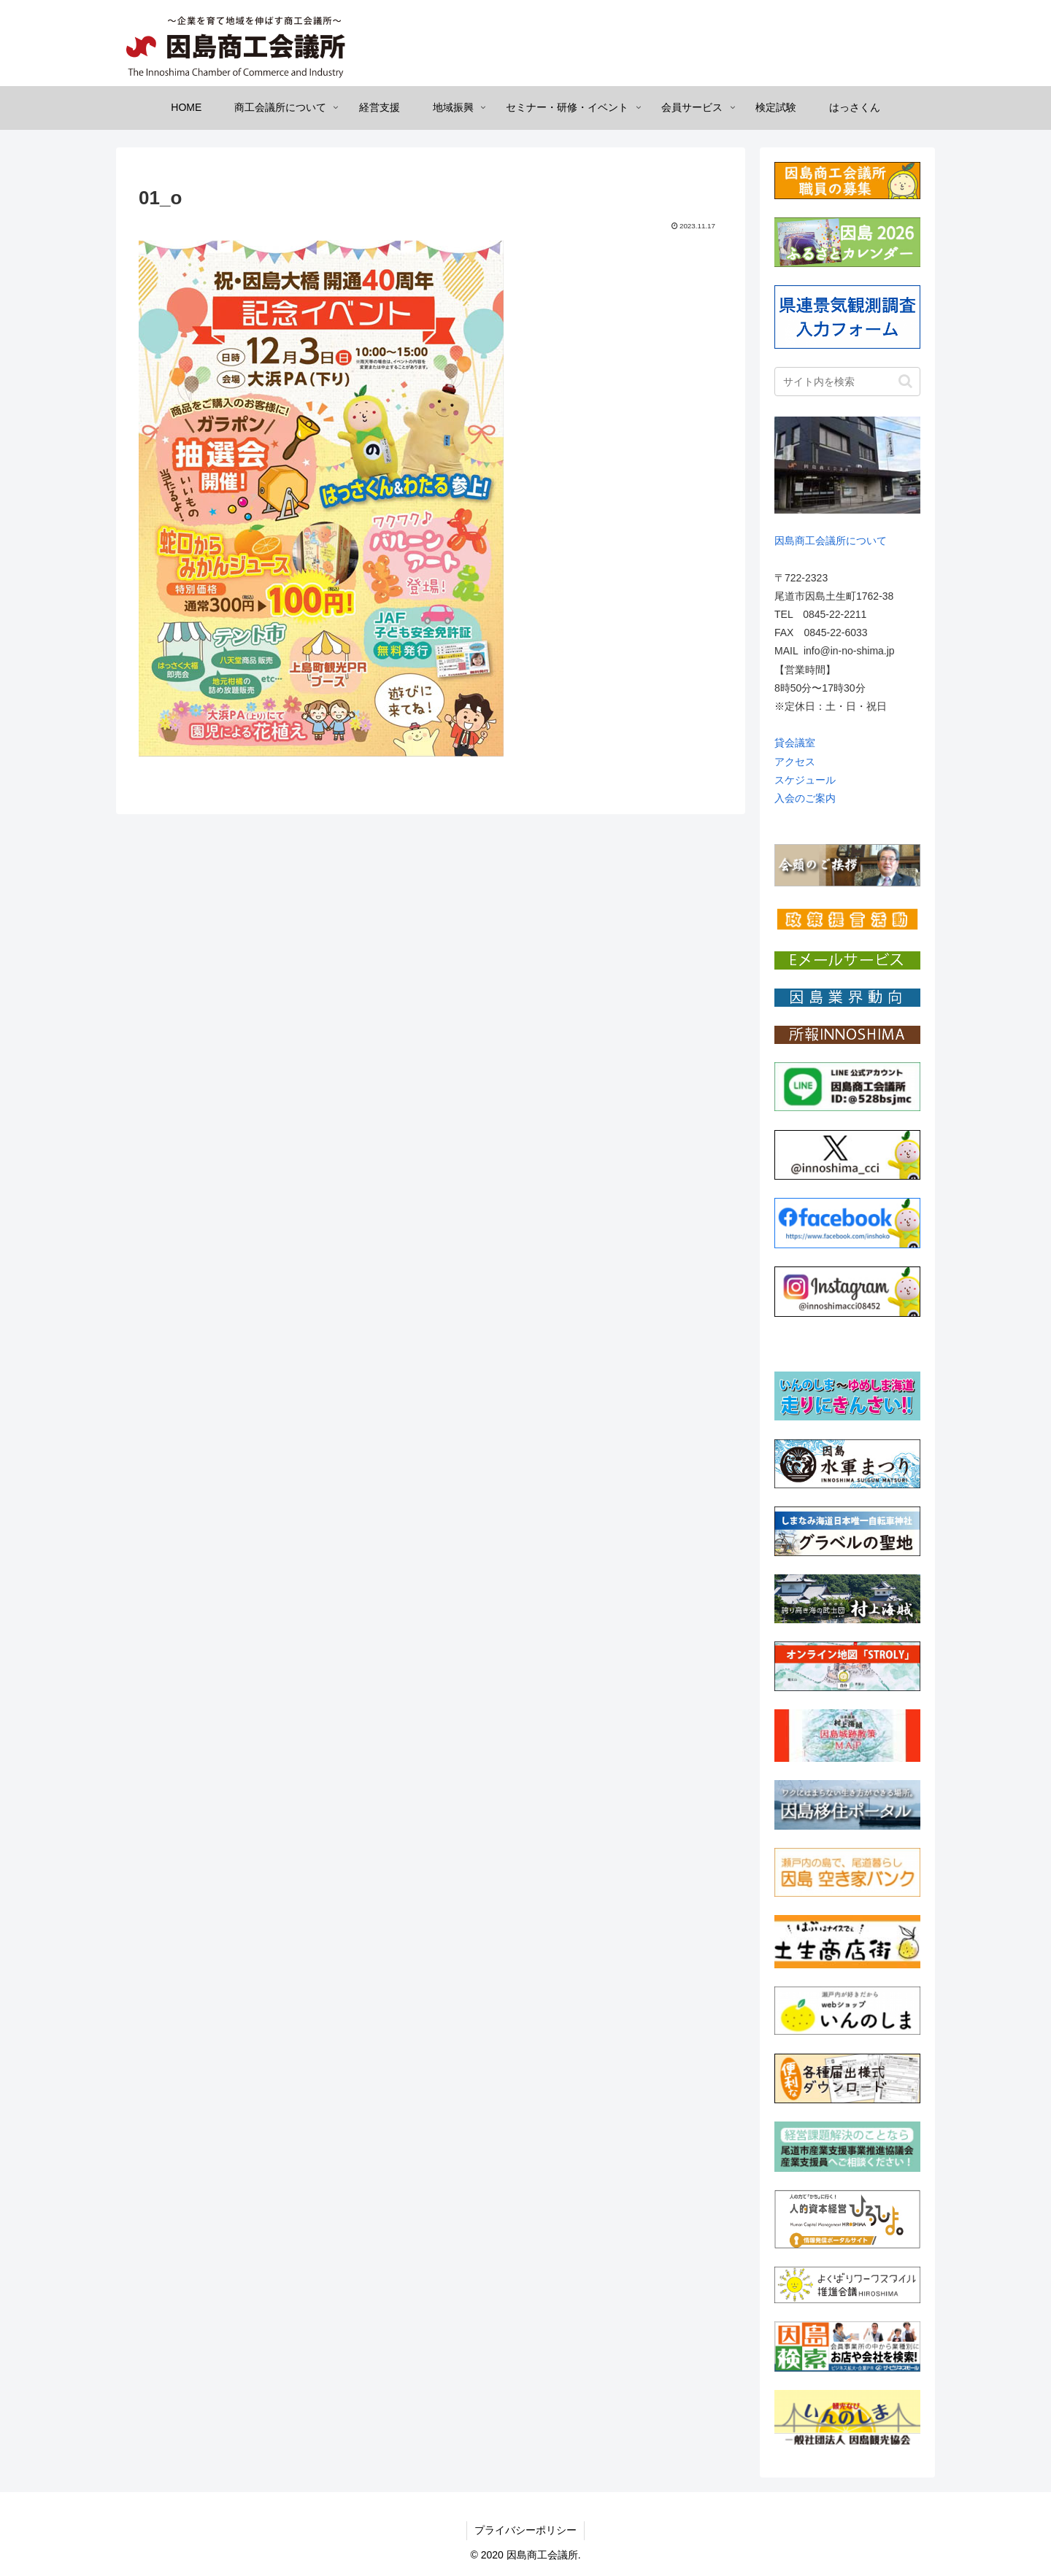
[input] (847, 381)
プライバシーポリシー (525, 2530)
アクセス (794, 761)
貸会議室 (794, 743)
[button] (905, 381)
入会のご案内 (805, 798)
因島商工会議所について (830, 540)
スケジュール (805, 780)
